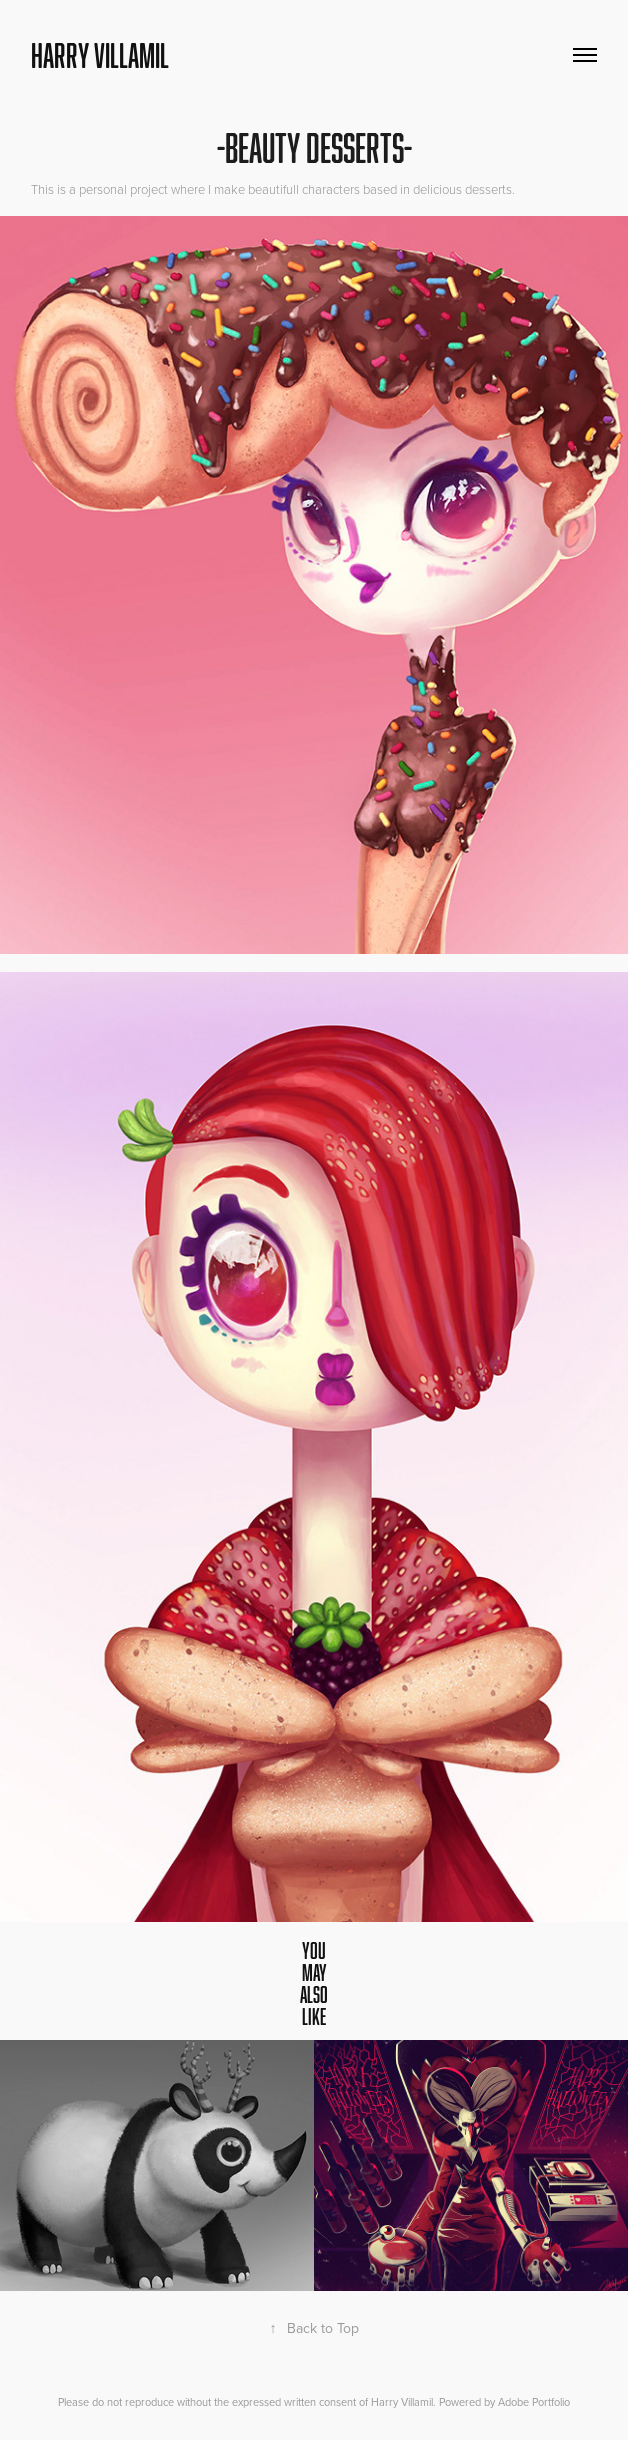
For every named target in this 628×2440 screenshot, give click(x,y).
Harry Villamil (100, 55)
